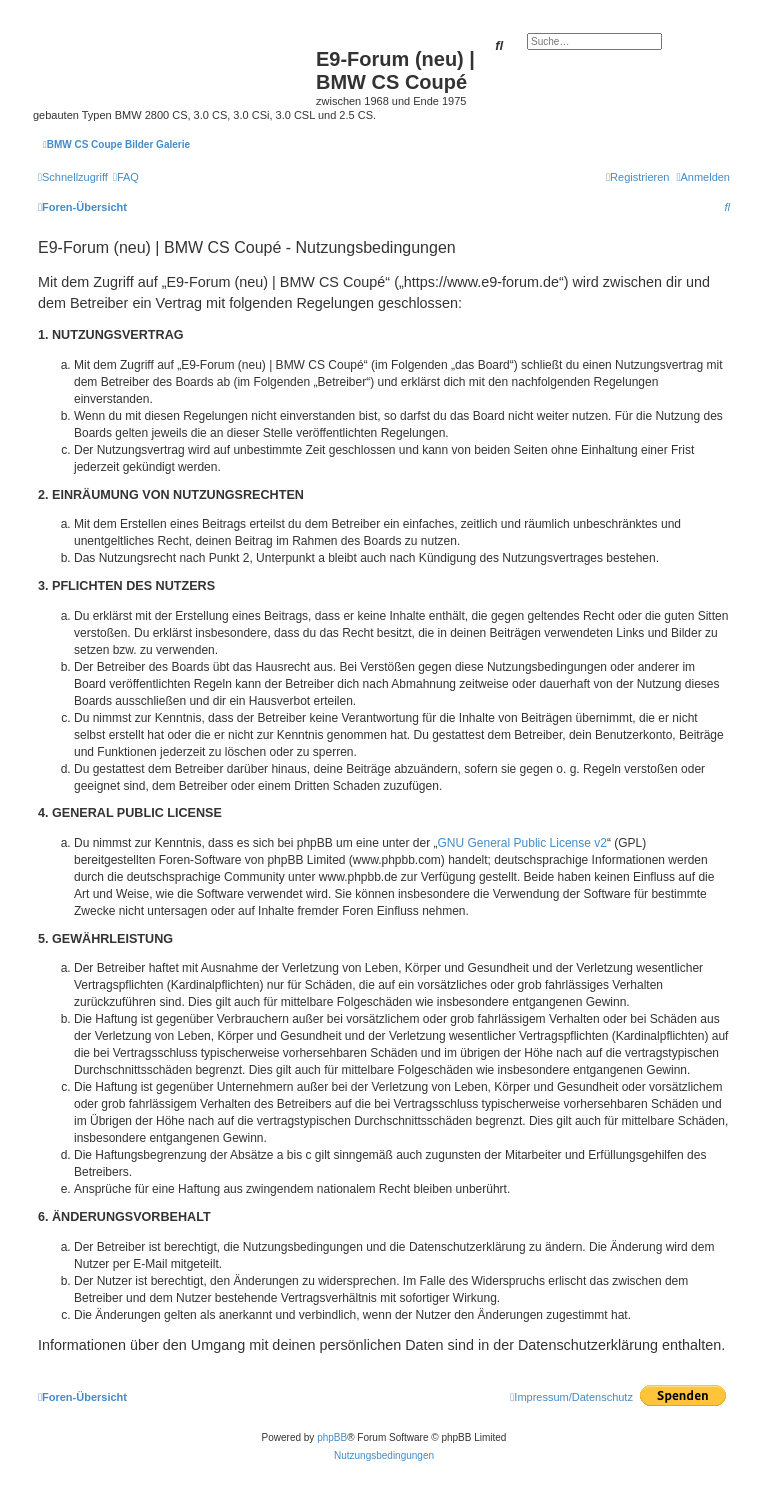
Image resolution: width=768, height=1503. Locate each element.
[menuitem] (126, 177)
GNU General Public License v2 (522, 843)
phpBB (332, 1437)
